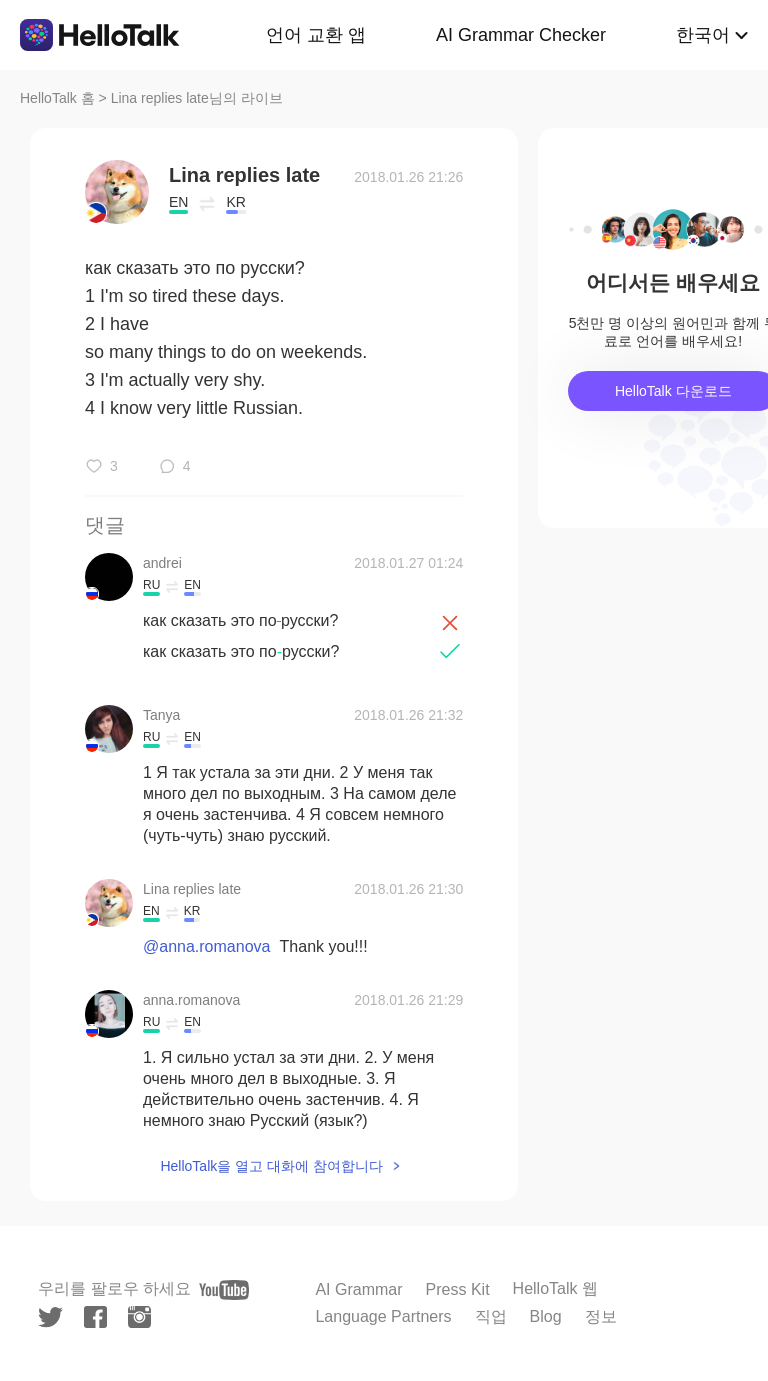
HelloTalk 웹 (555, 1288)
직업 (491, 1316)
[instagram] (139, 1317)
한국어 (703, 35)
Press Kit (458, 1289)
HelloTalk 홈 (57, 98)
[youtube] (224, 1290)
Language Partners (383, 1316)
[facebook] (95, 1317)
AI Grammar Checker (521, 35)
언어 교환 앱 (316, 35)
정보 (601, 1316)
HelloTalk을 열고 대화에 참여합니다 (271, 1166)
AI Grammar (358, 1289)
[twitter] (50, 1317)
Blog (546, 1316)
